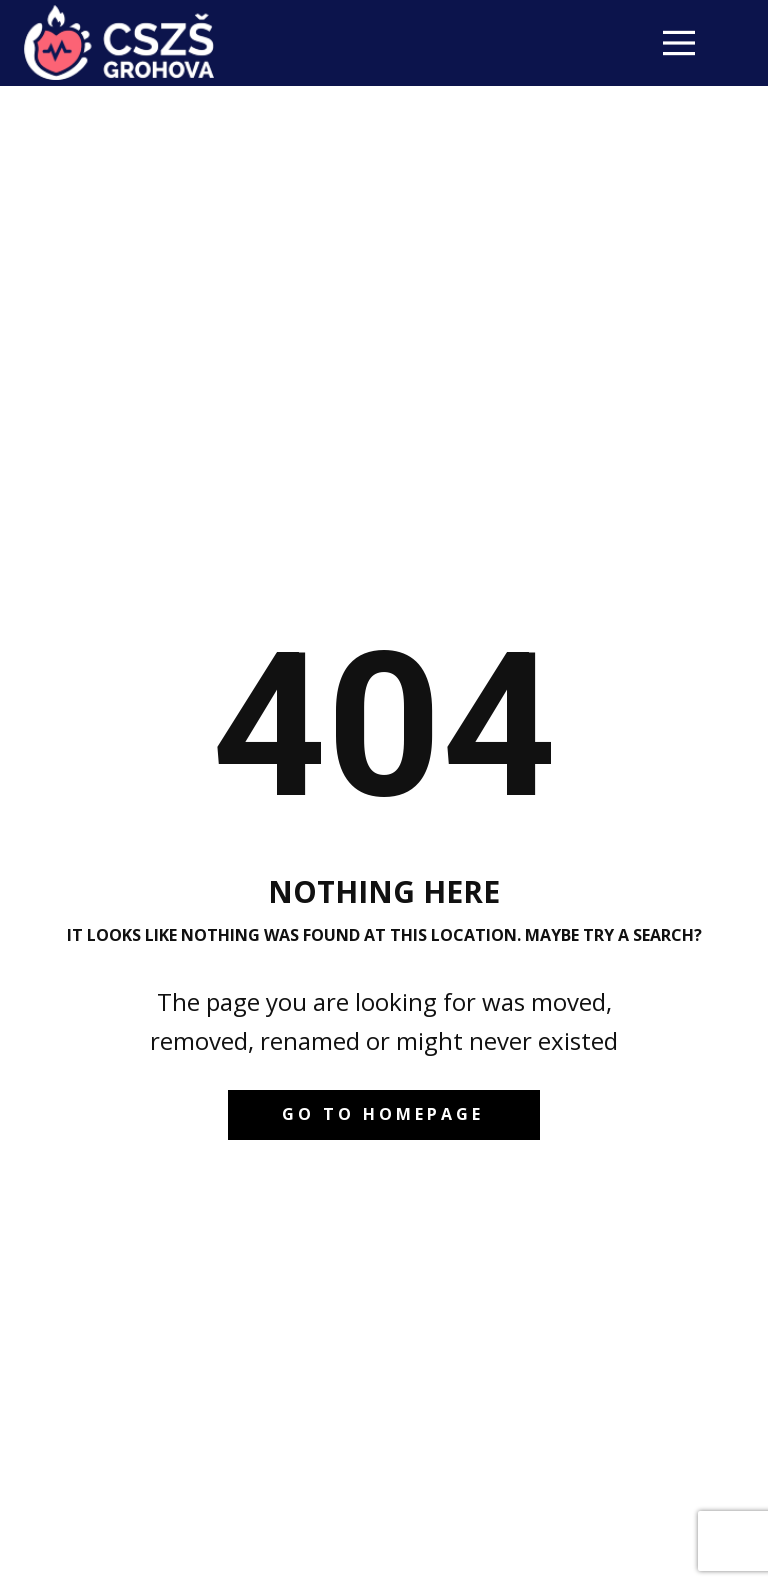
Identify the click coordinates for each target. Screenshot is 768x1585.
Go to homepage (383, 1114)
